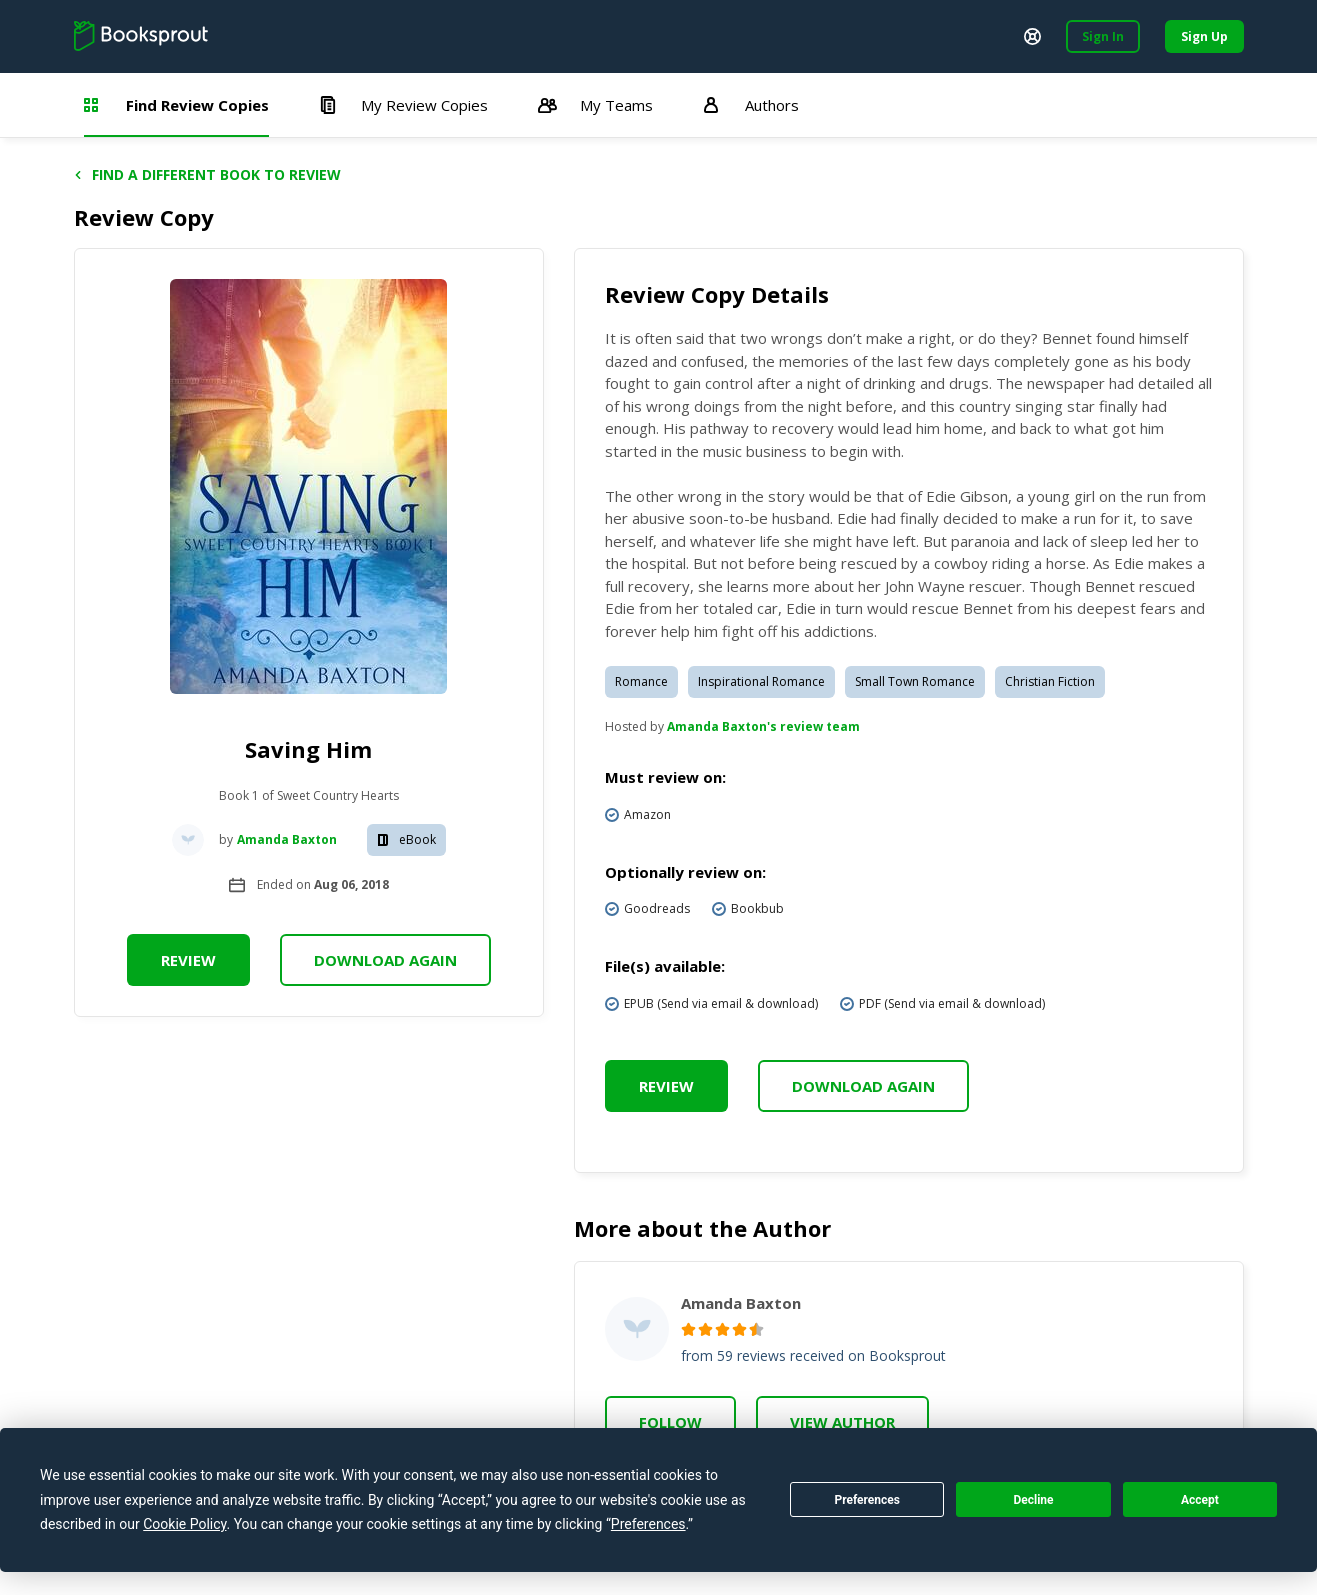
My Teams (595, 105)
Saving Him (308, 749)
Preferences (867, 1500)
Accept (1200, 1500)
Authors (751, 105)
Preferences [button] (648, 1524)
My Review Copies (403, 105)
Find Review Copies (176, 105)
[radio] (688, 1329)
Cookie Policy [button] (184, 1524)
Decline (1033, 1500)
